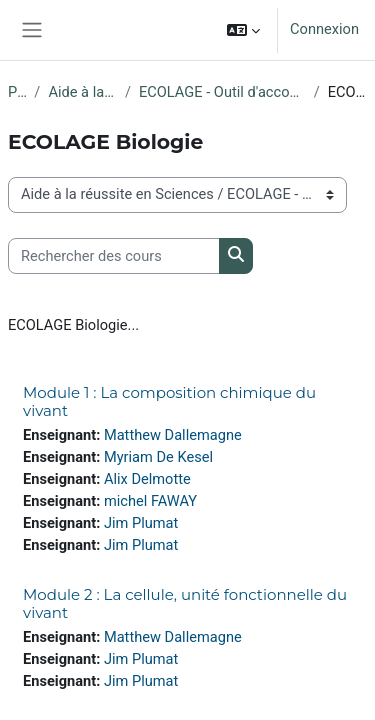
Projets (17, 92)
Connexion (324, 29)
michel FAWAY (150, 501)
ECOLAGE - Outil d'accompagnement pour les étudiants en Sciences (222, 92)
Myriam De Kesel (158, 457)
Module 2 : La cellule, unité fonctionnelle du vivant (185, 603)
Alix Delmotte (147, 479)
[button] (243, 30)
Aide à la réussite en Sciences (82, 92)
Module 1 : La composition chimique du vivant (169, 401)
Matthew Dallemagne (173, 435)
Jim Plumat (141, 523)
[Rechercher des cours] (114, 256)
